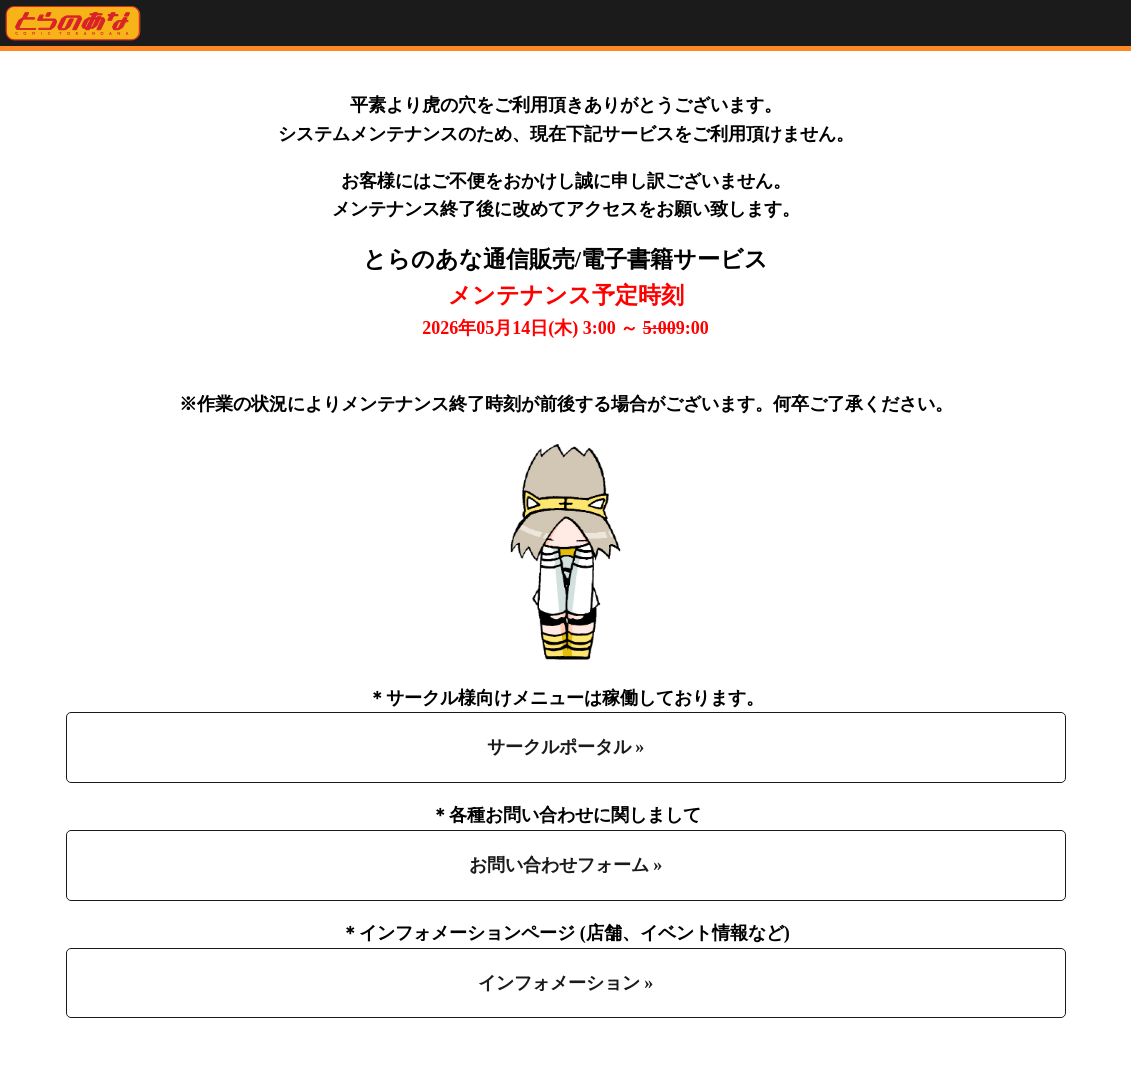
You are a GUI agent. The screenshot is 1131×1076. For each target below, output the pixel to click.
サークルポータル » (566, 747)
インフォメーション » (566, 983)
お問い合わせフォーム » (566, 865)
